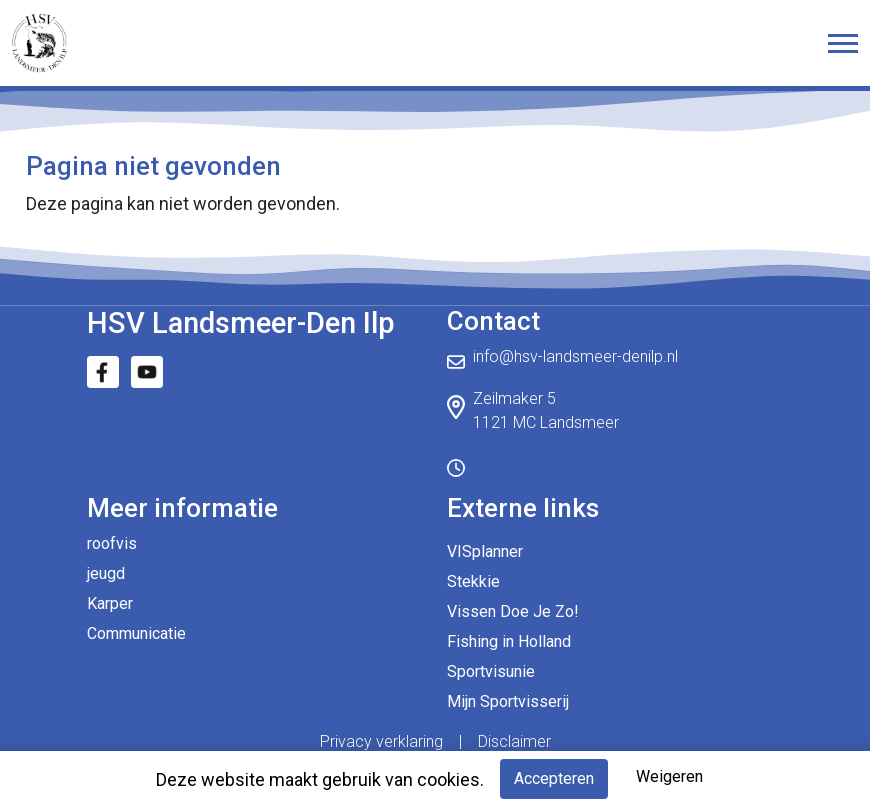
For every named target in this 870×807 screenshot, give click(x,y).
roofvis (112, 543)
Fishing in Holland (509, 641)
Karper (110, 603)
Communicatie (136, 633)
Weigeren (669, 776)
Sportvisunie (491, 671)
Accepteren (554, 778)
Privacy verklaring (381, 741)
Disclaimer (514, 741)
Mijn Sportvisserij (508, 701)
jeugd (106, 573)
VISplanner (485, 551)
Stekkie (473, 581)
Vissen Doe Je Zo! (513, 611)
